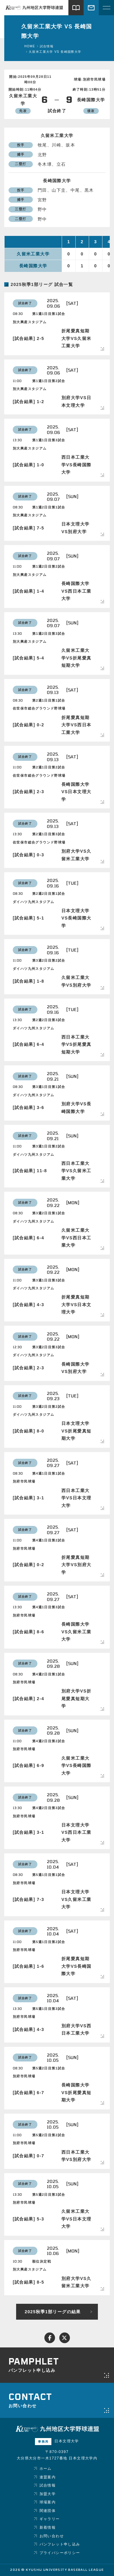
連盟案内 (48, 2477)
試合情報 (48, 2485)
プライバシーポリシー (60, 2553)
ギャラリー (50, 2519)
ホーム (46, 2468)
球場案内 (48, 2502)
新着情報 (48, 2527)
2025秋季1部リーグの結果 (53, 2311)
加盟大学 (48, 2494)
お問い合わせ (52, 2536)
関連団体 (48, 2511)
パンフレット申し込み (60, 2544)
